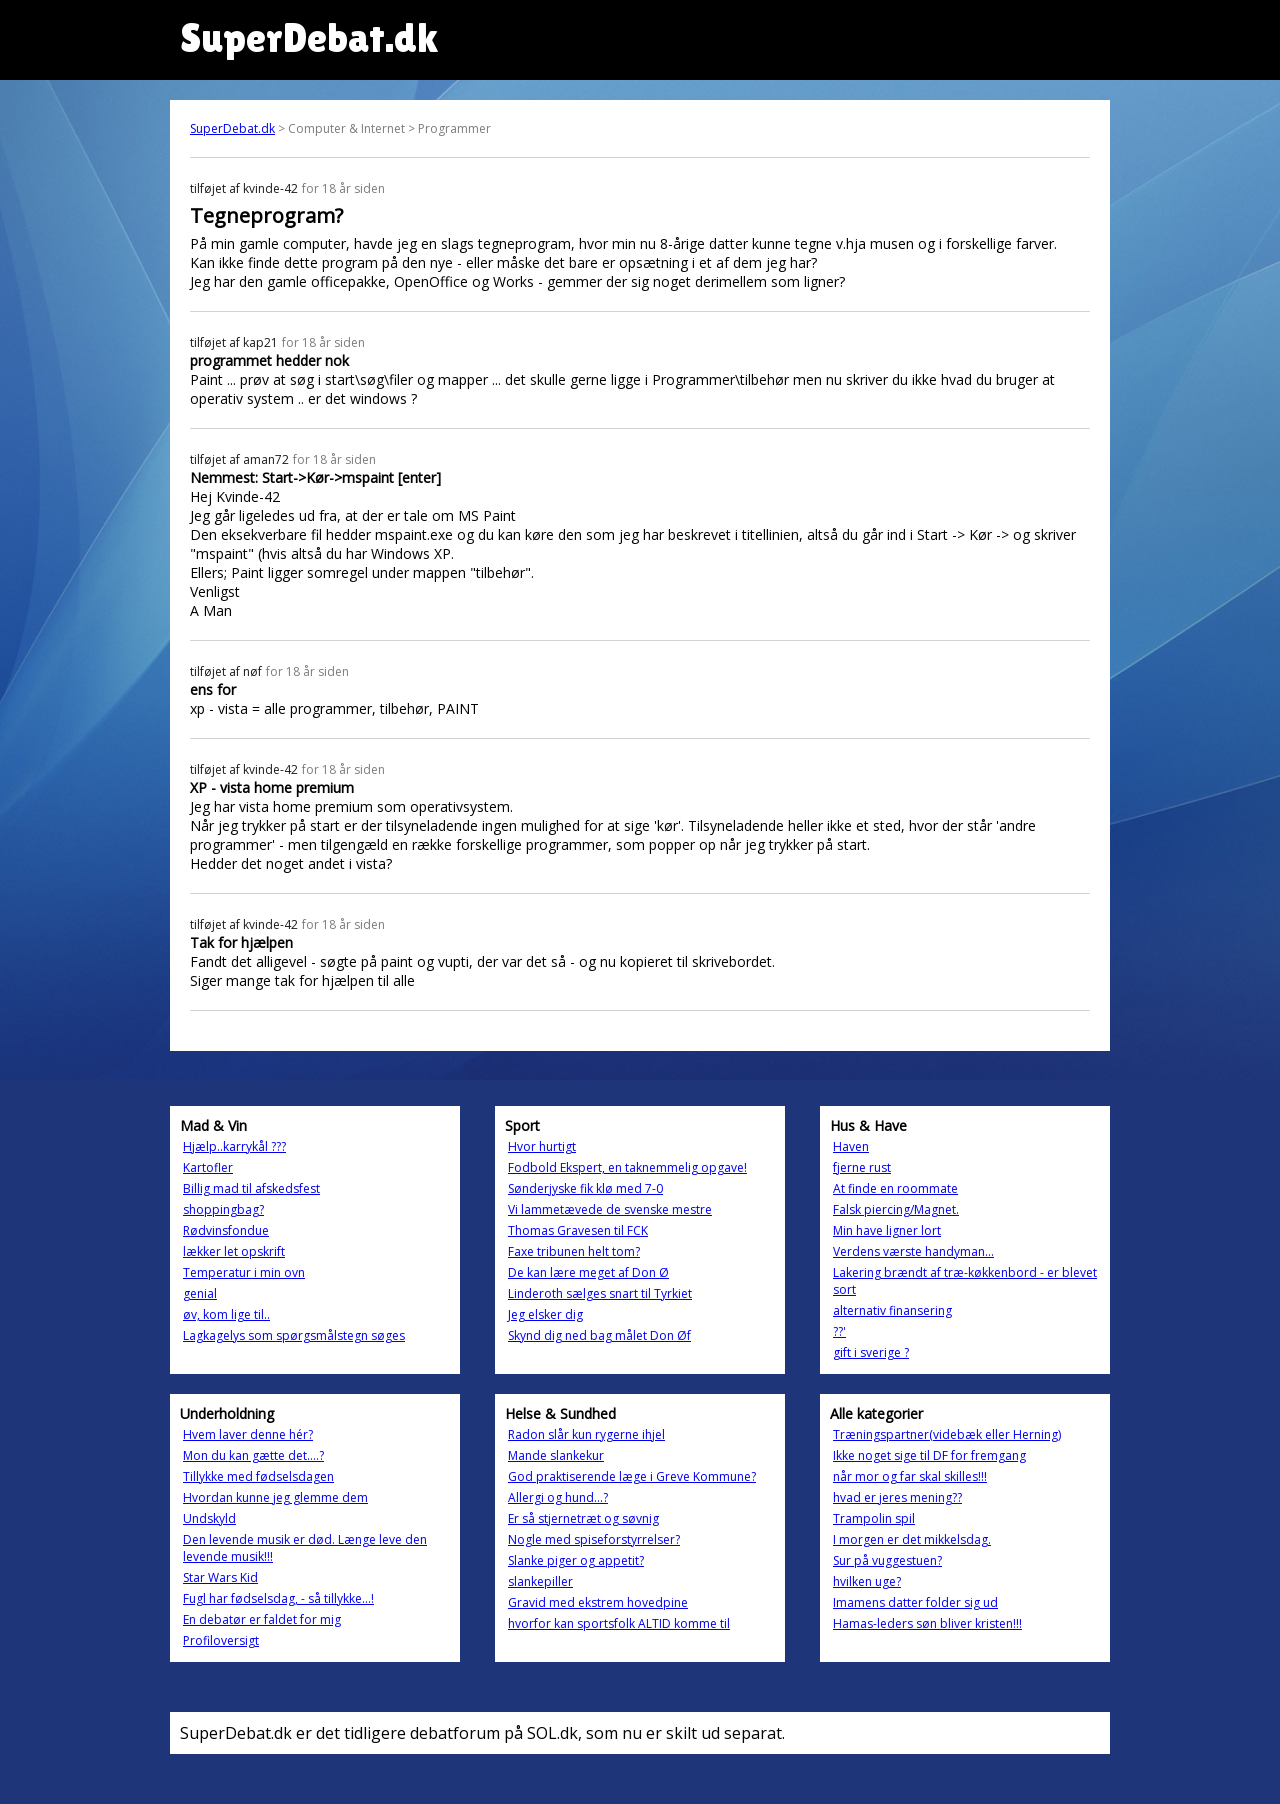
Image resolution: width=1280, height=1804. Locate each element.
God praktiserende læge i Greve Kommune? (632, 1476)
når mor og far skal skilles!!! (910, 1476)
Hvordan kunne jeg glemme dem (275, 1497)
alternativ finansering (892, 1310)
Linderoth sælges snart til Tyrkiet (600, 1293)
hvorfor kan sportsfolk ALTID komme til (619, 1623)
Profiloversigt (221, 1640)
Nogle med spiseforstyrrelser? (594, 1539)
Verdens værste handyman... (913, 1251)
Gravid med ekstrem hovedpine (598, 1602)
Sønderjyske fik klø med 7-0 (585, 1188)
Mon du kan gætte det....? (253, 1455)
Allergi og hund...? (558, 1497)
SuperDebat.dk (232, 128)
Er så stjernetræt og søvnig (583, 1518)
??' (839, 1331)
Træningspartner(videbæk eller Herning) (947, 1434)
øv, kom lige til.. (226, 1314)
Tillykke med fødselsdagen (258, 1476)
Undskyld (209, 1518)
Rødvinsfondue (226, 1230)
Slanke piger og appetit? (576, 1560)
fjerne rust (862, 1167)
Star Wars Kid (220, 1577)
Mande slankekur (556, 1455)
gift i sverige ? (871, 1352)
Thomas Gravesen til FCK (578, 1230)
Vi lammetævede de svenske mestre (610, 1209)
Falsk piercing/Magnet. (896, 1209)
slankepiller (540, 1581)
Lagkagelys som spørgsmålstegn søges (294, 1335)
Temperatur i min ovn (244, 1272)
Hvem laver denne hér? (248, 1434)
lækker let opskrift (234, 1251)
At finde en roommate (895, 1188)
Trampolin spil (874, 1518)
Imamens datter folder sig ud (915, 1602)
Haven (851, 1146)
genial (200, 1293)
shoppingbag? (223, 1209)
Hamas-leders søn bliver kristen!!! (927, 1623)
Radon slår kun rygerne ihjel (586, 1434)
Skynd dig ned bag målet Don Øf (599, 1335)
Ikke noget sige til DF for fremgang (929, 1455)
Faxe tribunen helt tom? (574, 1251)
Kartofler (208, 1167)
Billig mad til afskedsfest (251, 1188)
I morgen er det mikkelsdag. (912, 1539)
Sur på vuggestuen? (887, 1560)
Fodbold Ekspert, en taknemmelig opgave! (627, 1167)
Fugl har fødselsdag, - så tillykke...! (278, 1598)
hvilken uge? (867, 1581)
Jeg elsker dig (545, 1314)
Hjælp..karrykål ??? (234, 1146)
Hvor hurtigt (542, 1146)
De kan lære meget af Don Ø (588, 1272)
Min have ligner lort (887, 1230)
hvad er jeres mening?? (897, 1497)
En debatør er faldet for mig (262, 1619)
